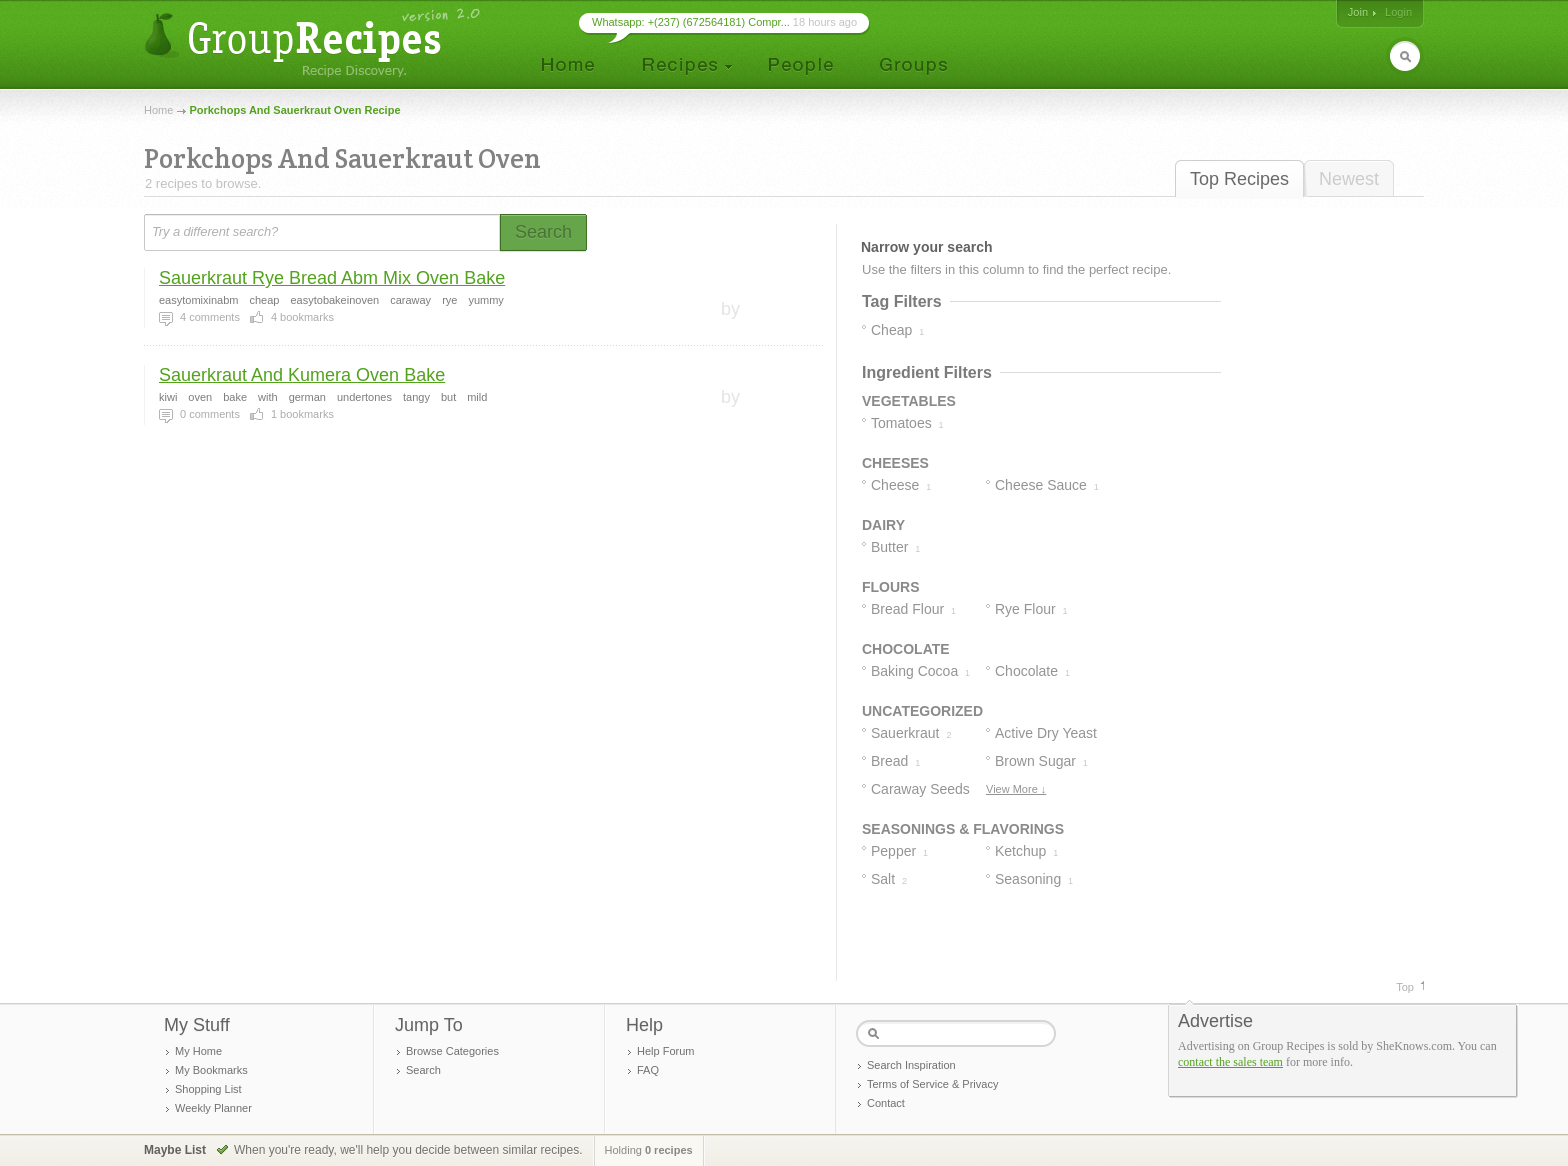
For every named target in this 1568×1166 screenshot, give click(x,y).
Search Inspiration (911, 1065)
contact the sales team (1230, 1062)
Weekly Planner (213, 1108)
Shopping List (208, 1089)
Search (423, 1070)
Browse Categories (452, 1051)
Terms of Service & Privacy (932, 1084)
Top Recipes (1239, 179)
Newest (1349, 179)
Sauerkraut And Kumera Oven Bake (302, 375)
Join (1358, 12)
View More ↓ (1016, 789)
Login (1398, 12)
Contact (886, 1103)
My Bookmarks (211, 1070)
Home (158, 110)
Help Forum (665, 1051)
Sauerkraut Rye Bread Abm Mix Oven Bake (332, 278)
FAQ (648, 1070)
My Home (198, 1051)
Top (1405, 987)
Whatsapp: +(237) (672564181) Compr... (691, 22)
